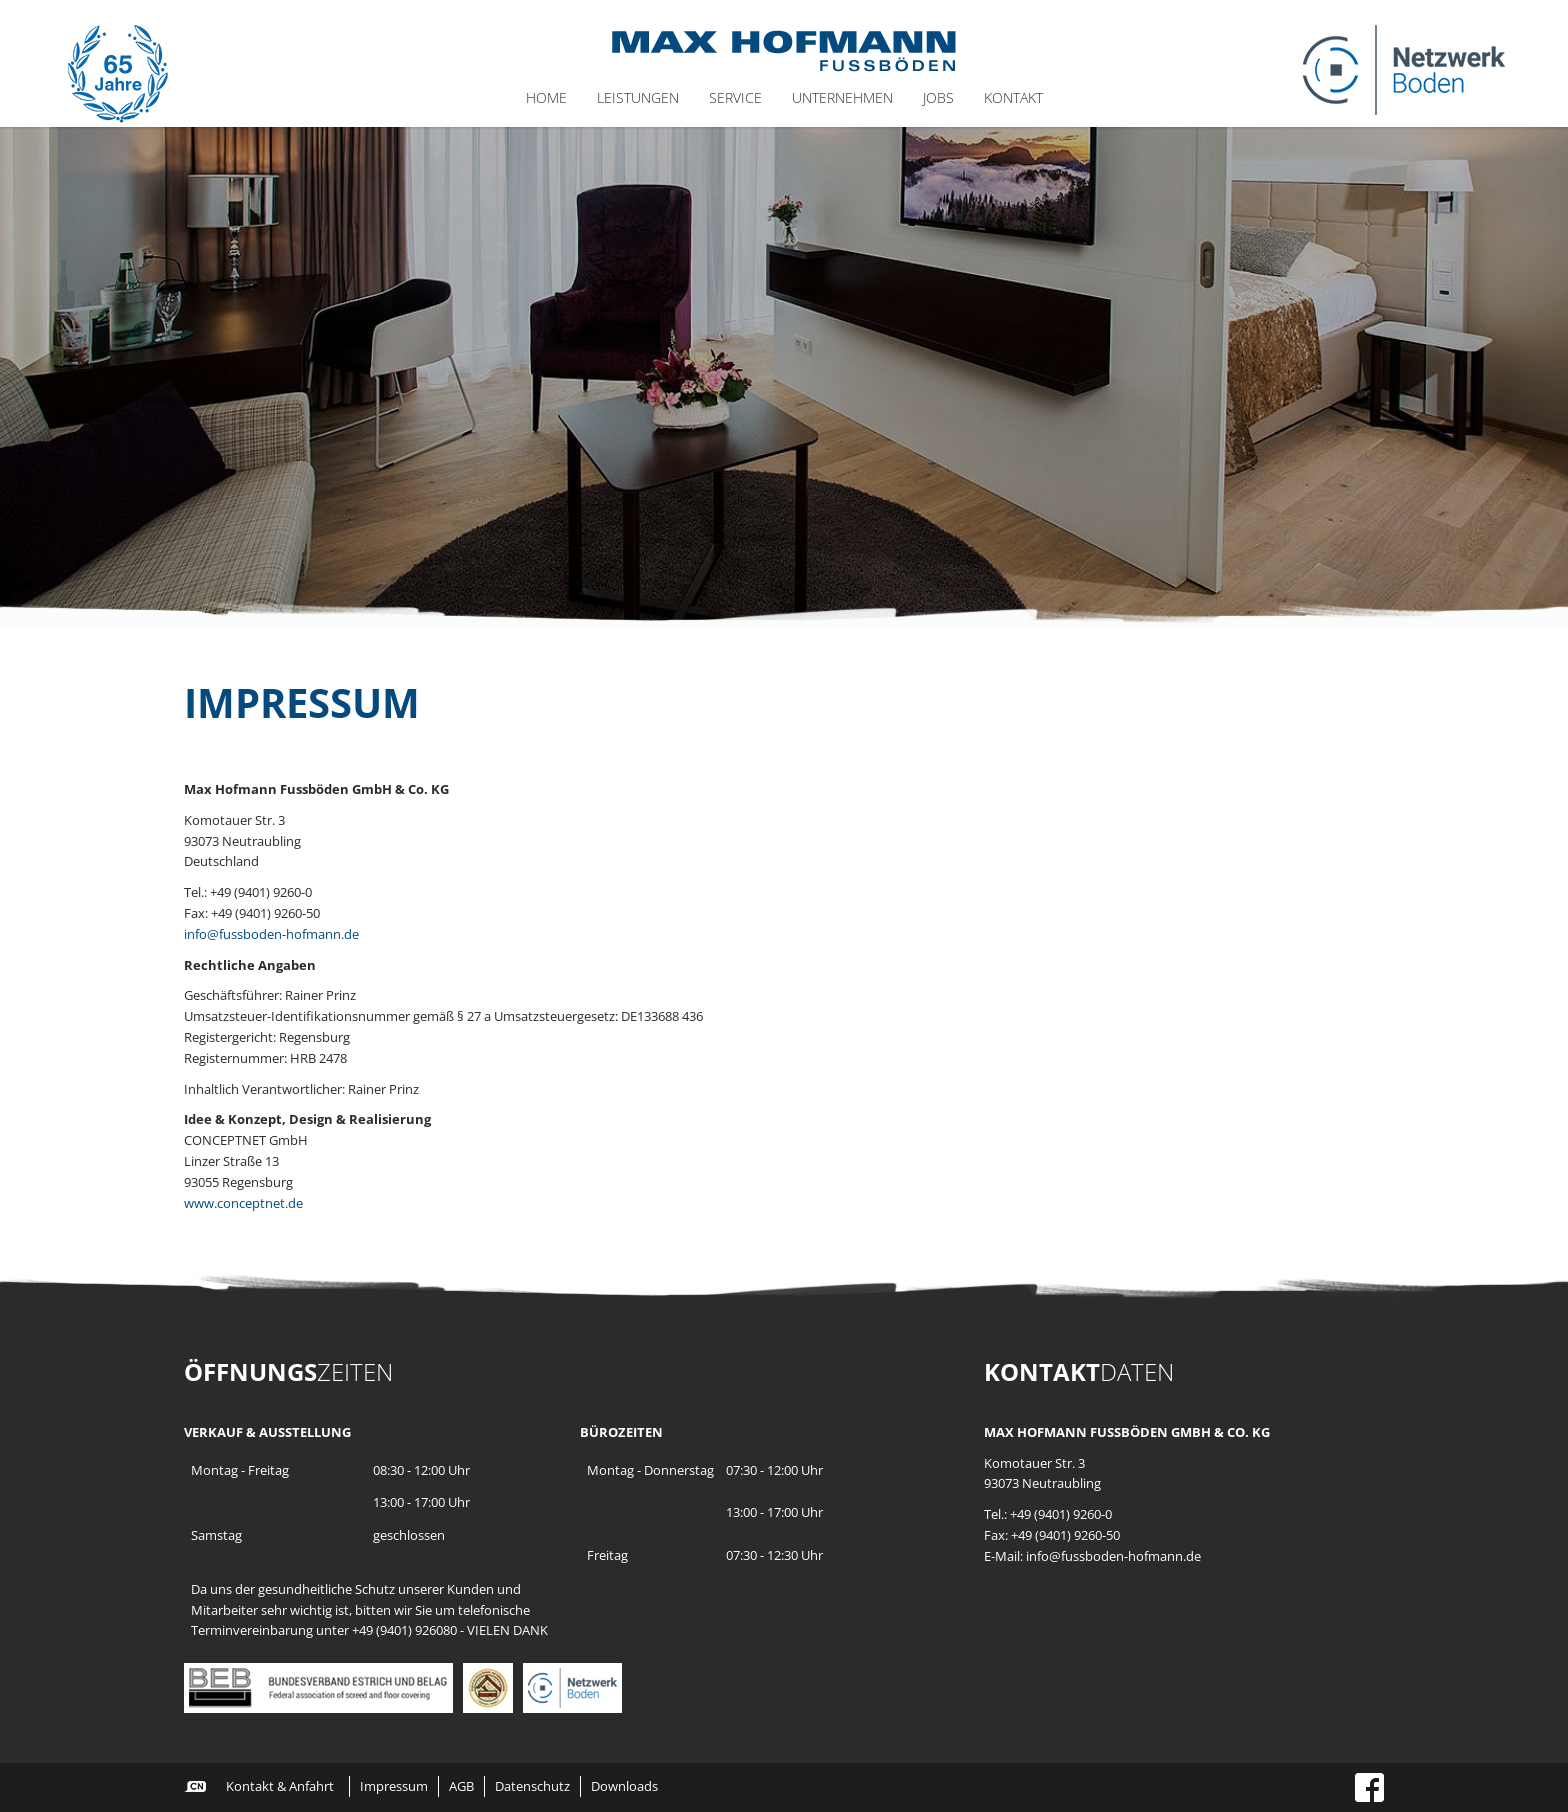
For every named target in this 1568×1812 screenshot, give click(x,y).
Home (546, 97)
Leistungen (638, 97)
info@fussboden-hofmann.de (271, 934)
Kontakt (1013, 97)
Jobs (938, 97)
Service (735, 97)
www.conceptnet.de (243, 1203)
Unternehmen (842, 97)
